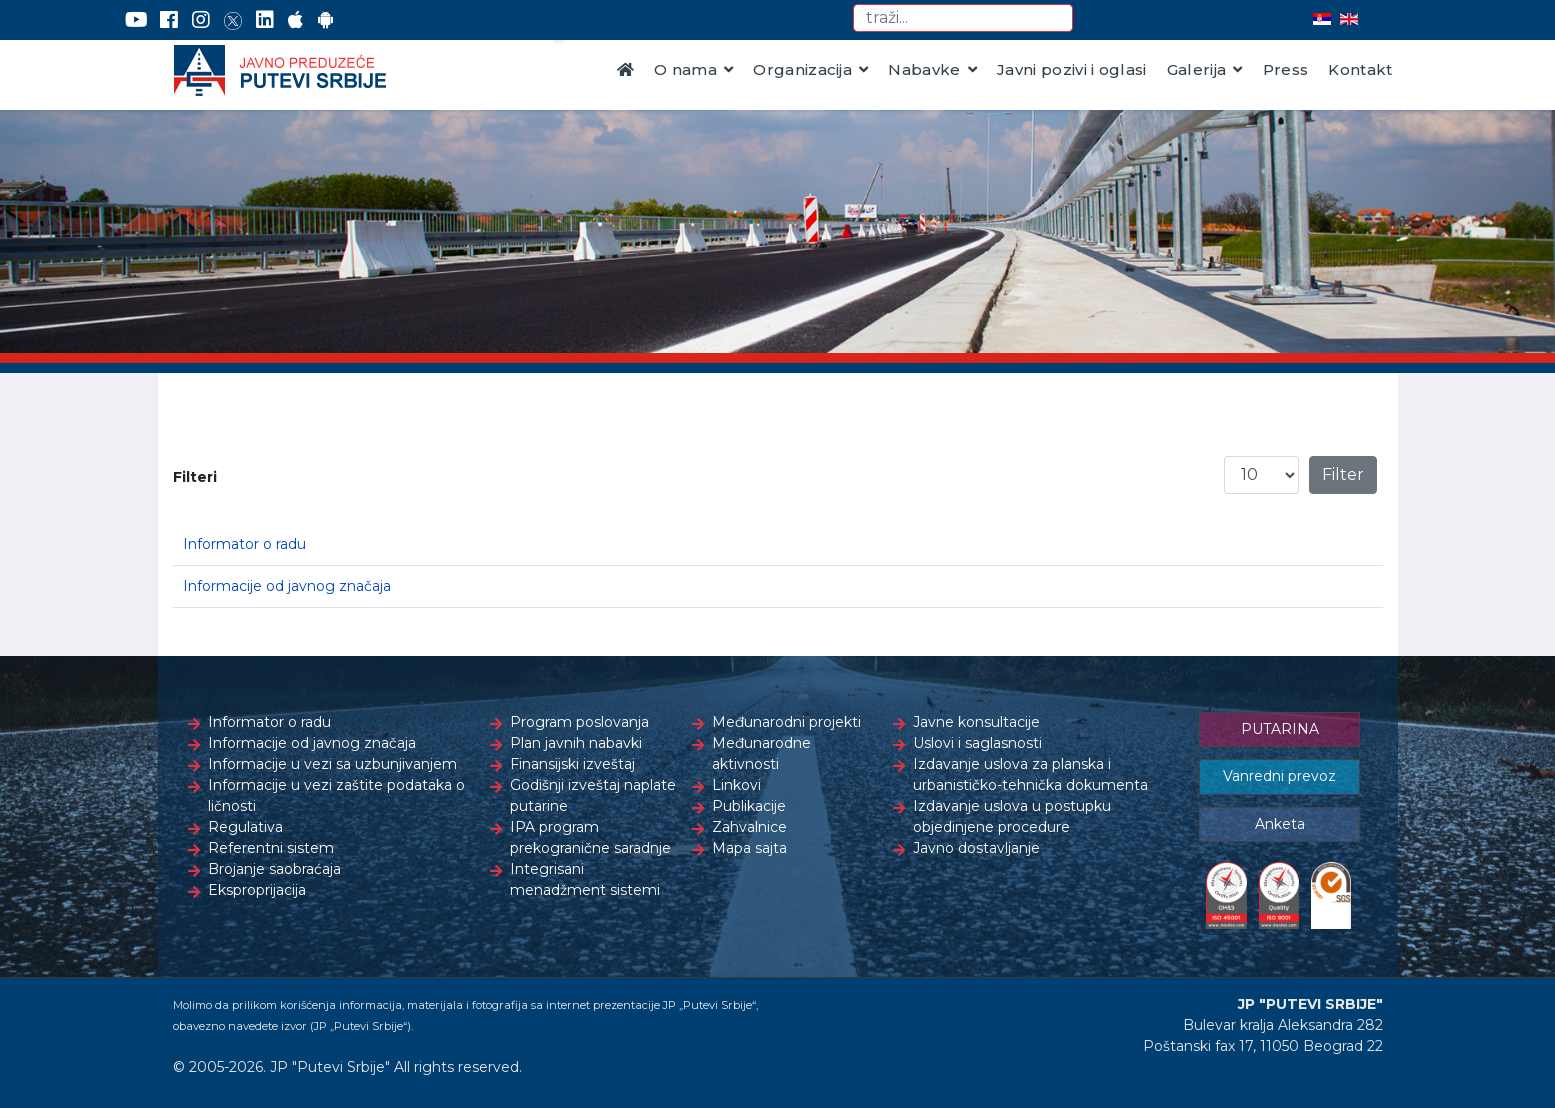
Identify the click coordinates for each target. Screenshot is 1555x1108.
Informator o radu (244, 544)
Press (1286, 69)
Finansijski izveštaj (572, 764)
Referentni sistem (271, 848)
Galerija (1197, 69)
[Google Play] (326, 20)
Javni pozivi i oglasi (1072, 69)
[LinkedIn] (265, 20)
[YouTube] (136, 20)
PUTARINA (1280, 729)
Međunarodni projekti (786, 722)
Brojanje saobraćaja (274, 869)
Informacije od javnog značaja (287, 586)
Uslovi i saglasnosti (977, 743)
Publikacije (749, 806)
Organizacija (802, 69)
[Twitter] (233, 20)
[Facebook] (169, 20)
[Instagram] (201, 20)
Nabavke (924, 69)
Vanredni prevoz (1279, 776)
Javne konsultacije (976, 722)
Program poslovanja (579, 722)
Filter (1343, 474)
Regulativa (245, 827)
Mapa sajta (749, 848)
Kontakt (1360, 69)
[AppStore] (295, 20)
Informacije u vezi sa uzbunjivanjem (332, 764)
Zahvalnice (749, 827)
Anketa (1280, 824)
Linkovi (736, 785)
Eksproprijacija (257, 890)
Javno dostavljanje (976, 848)
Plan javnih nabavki (576, 743)
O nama (685, 69)
